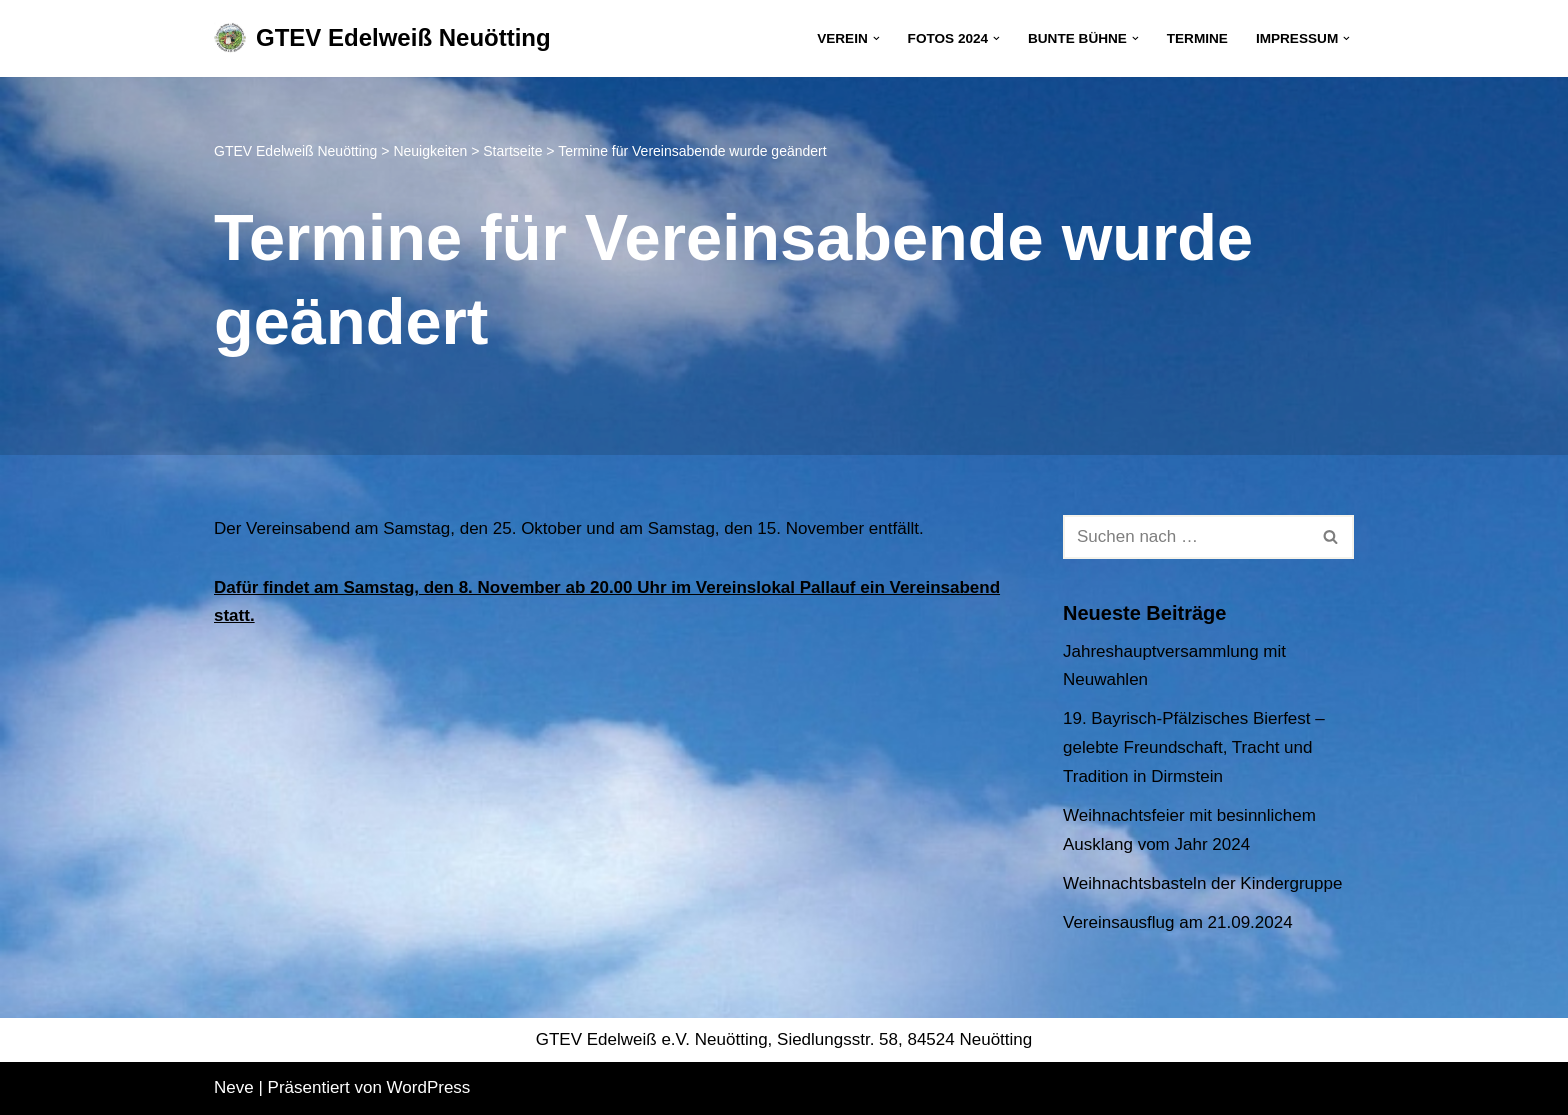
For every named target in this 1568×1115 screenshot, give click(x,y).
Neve (234, 1087)
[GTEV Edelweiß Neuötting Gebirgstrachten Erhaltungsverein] (382, 38)
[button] (876, 38)
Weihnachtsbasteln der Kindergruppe (1202, 883)
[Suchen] (1186, 537)
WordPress (429, 1087)
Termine (1197, 38)
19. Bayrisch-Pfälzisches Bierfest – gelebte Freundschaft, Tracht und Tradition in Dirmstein (1194, 747)
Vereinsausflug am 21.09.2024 (1178, 922)
